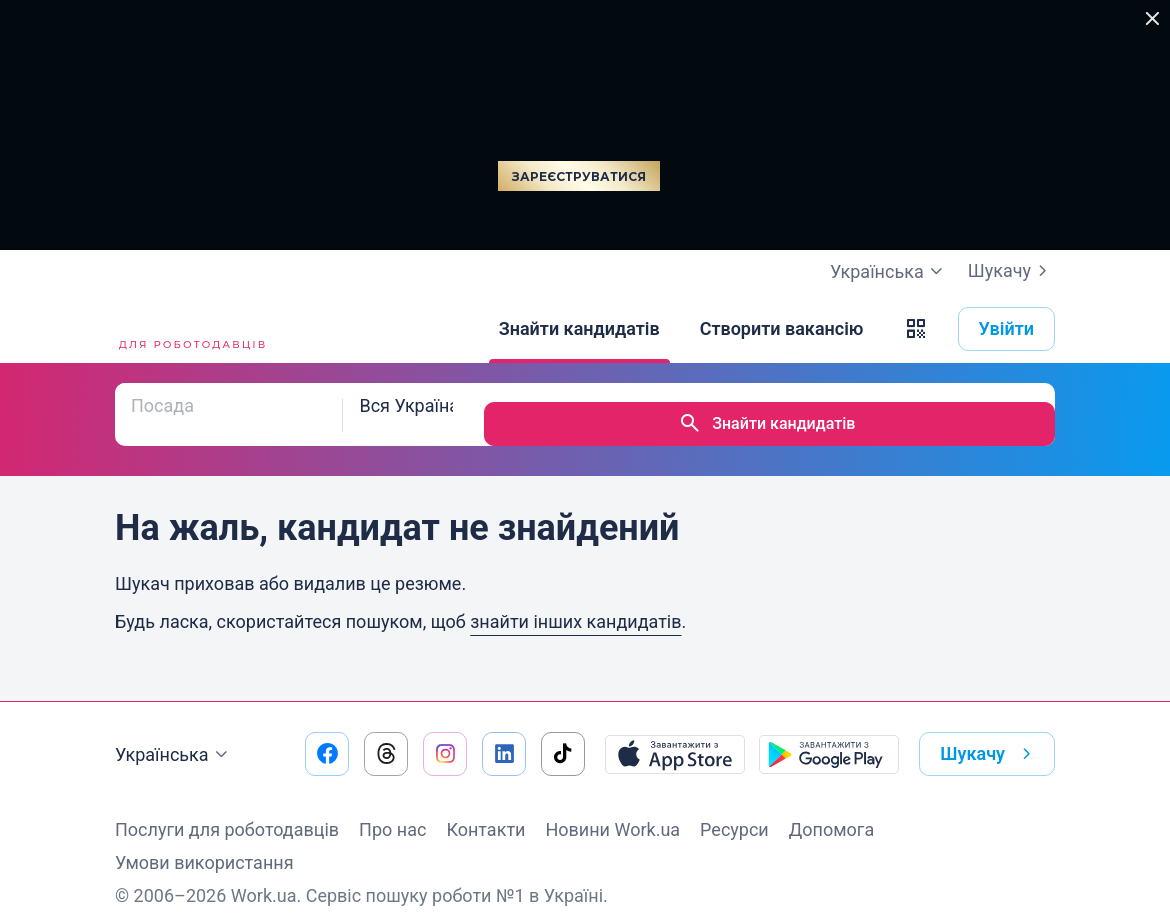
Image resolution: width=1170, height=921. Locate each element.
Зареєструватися (579, 176)
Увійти (1007, 328)
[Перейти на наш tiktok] (563, 735)
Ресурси (734, 810)
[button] (916, 329)
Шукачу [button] (989, 735)
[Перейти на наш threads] (386, 735)
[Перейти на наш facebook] (327, 735)
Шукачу (1011, 271)
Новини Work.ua (612, 810)
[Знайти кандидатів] (579, 329)
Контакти (485, 810)
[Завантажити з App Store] (675, 735)
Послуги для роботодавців (227, 810)
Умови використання (204, 843)
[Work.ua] (190, 329)
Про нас (392, 810)
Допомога (831, 810)
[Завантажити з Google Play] (829, 735)
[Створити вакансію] (782, 329)
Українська (174, 736)
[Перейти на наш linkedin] (504, 735)
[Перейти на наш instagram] (445, 735)
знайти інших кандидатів (575, 602)
